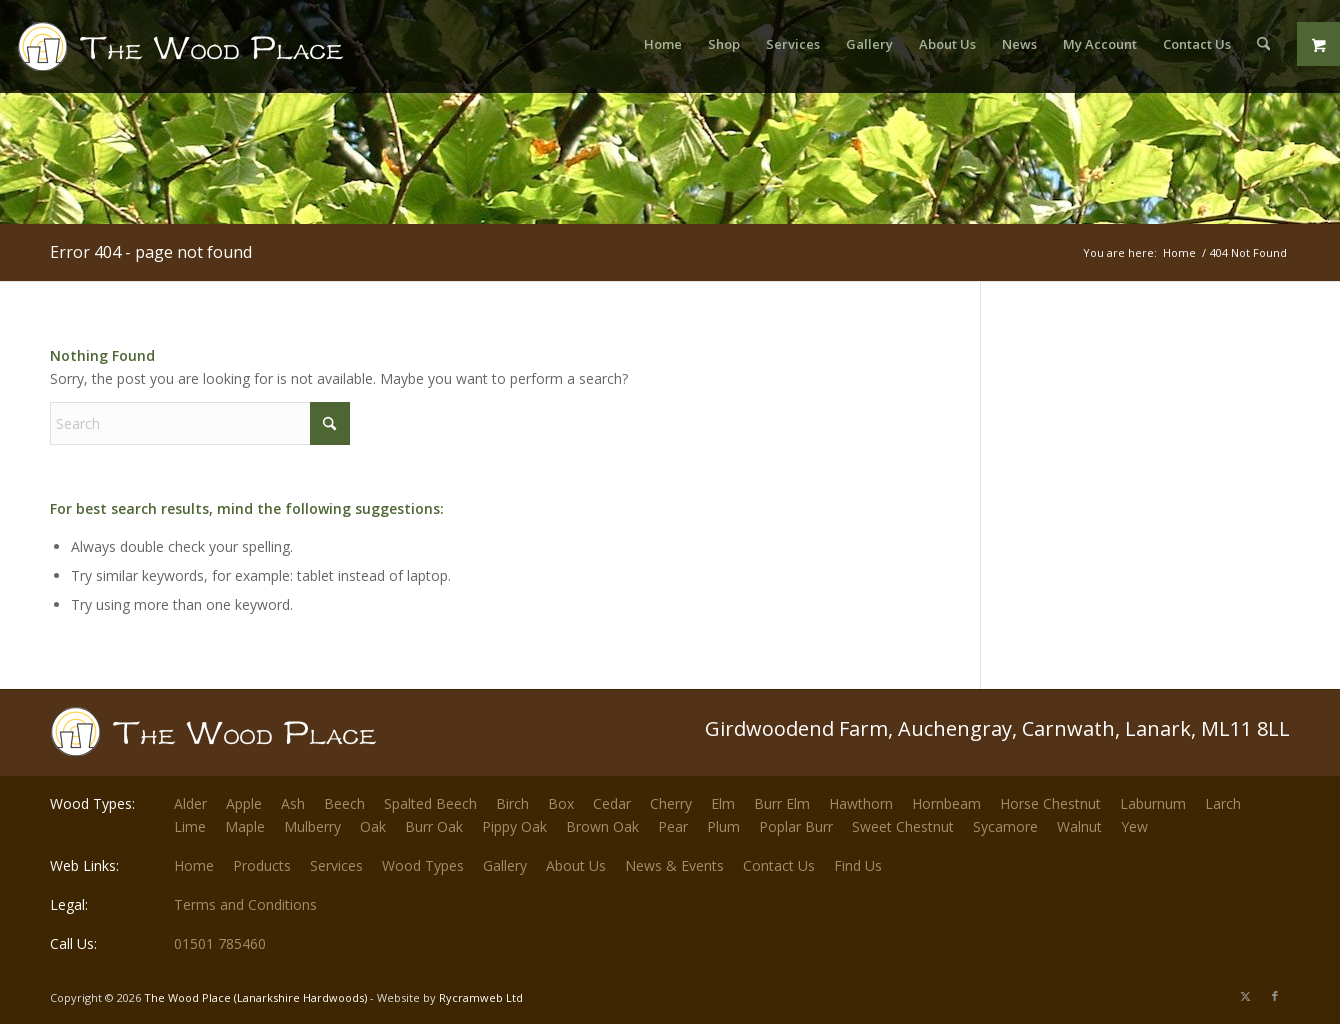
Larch (1223, 803)
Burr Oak (434, 826)
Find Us (858, 865)
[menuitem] (663, 44)
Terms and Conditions (245, 904)
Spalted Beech (430, 803)
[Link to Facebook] (1275, 996)
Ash (293, 803)
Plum (723, 826)
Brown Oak (602, 826)
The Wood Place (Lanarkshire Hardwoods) (255, 997)
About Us (576, 865)
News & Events (674, 865)
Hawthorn (861, 803)
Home (194, 865)
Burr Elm (782, 803)
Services (336, 865)
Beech (344, 803)
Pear (673, 826)
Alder (190, 803)
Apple (244, 803)
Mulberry (312, 826)
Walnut (1079, 826)
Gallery (505, 865)
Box (561, 803)
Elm (723, 803)
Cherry (671, 803)
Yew (1134, 826)
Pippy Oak (514, 826)
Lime (190, 826)
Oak (373, 826)
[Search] (1263, 44)
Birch (512, 803)
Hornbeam (946, 803)
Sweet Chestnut (903, 826)
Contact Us (779, 865)
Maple (245, 826)
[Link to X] (1245, 996)
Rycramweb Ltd (481, 997)
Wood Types (423, 865)
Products (262, 865)
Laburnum (1153, 803)
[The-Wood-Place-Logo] (217, 54)
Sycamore (1005, 826)
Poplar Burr (796, 826)
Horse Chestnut (1050, 803)
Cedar (612, 803)
